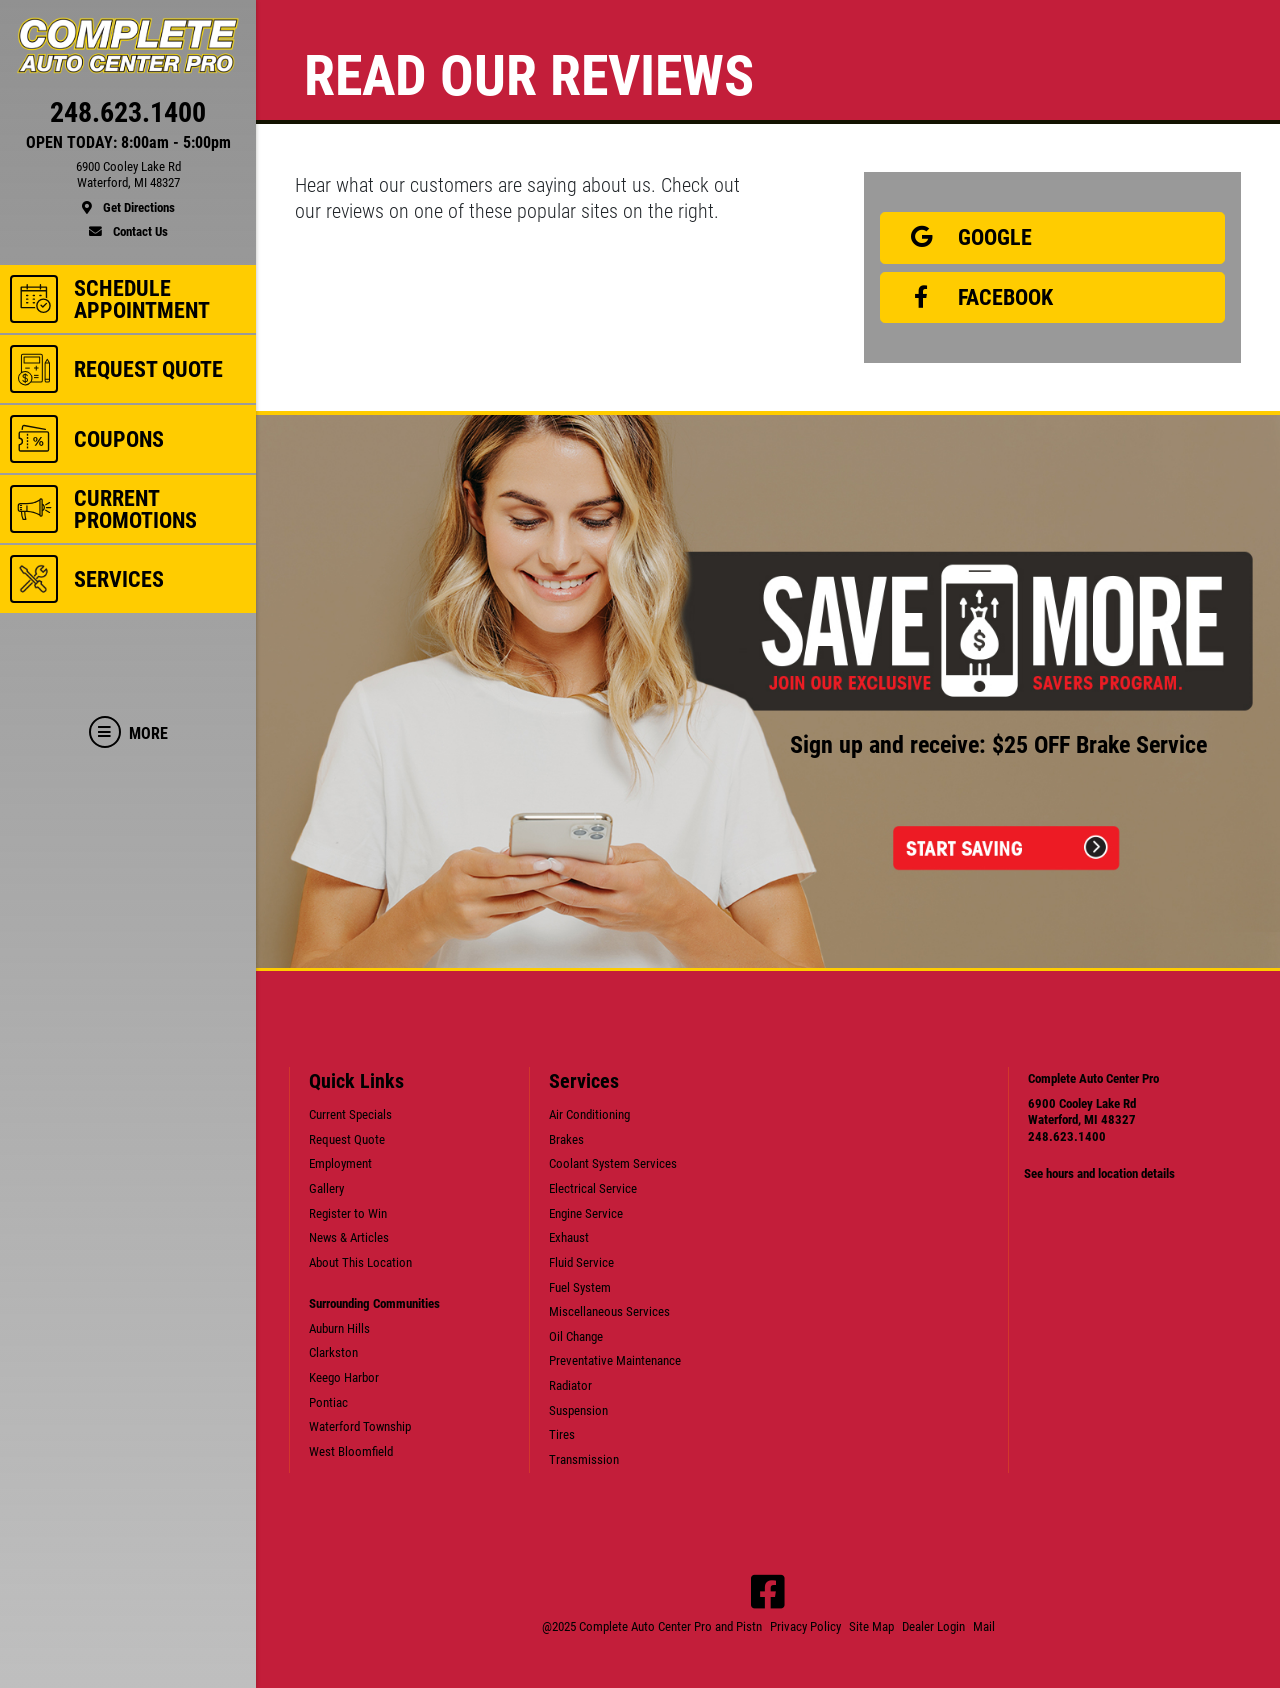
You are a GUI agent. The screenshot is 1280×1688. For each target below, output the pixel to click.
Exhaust (569, 1237)
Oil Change (576, 1336)
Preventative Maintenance (615, 1360)
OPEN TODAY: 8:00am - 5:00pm (128, 143)
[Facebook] (768, 1592)
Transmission (584, 1459)
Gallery (326, 1188)
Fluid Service (581, 1262)
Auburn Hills (339, 1328)
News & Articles (349, 1237)
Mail (984, 1626)
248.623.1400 (1067, 1136)
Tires (562, 1434)
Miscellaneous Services (609, 1311)
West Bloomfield (351, 1451)
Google (964, 237)
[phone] (128, 117)
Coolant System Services (613, 1163)
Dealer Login (933, 1626)
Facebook (975, 297)
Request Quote (347, 1139)
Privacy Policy (805, 1626)
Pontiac (328, 1402)
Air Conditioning (589, 1114)
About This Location (360, 1262)
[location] (128, 188)
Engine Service (586, 1213)
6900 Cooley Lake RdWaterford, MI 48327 (1082, 1112)
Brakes (566, 1139)
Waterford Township (360, 1426)
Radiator (570, 1385)
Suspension (578, 1410)
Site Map (871, 1626)
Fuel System (580, 1287)
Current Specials (350, 1114)
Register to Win (348, 1213)
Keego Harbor (344, 1377)
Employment (340, 1163)
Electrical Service (593, 1188)
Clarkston (333, 1352)
